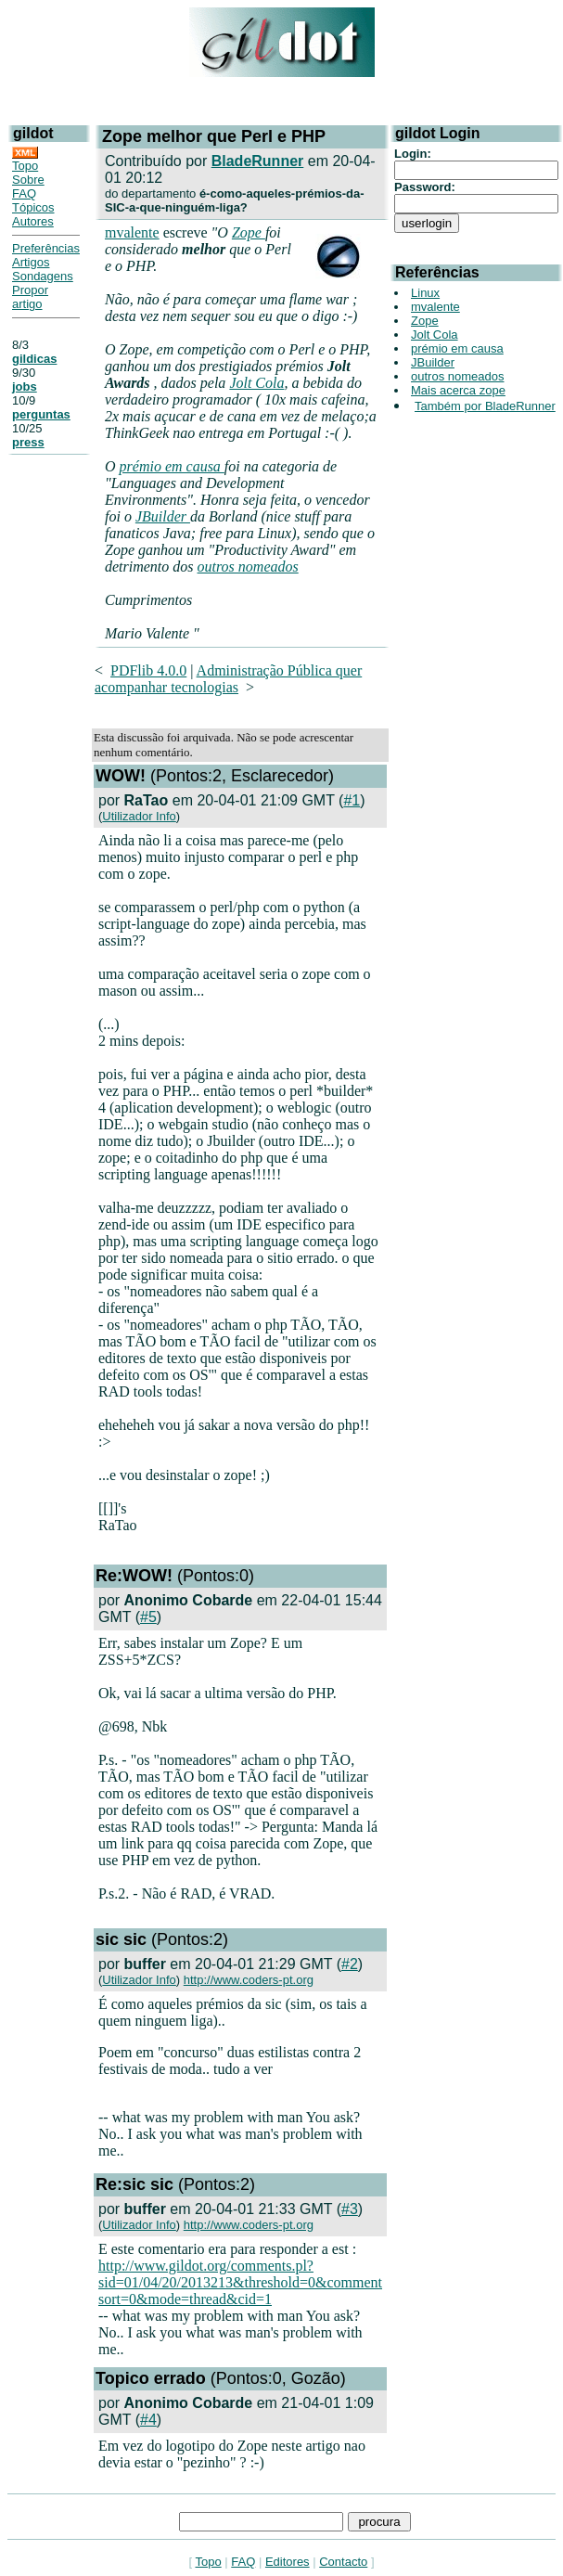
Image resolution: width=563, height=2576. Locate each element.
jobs (24, 386)
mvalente (132, 232)
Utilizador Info (138, 816)
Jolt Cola (256, 383)
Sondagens (42, 276)
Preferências (46, 248)
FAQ (24, 193)
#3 (349, 2209)
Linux (425, 293)
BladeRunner (257, 161)
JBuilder (162, 516)
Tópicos (33, 207)
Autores (33, 221)
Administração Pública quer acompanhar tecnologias (228, 679)
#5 (148, 1617)
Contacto (343, 2562)
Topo (25, 166)
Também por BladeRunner (485, 406)
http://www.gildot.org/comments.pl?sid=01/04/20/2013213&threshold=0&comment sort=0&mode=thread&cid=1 (240, 2282)
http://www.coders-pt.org (248, 1980)
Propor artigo (30, 297)
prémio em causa (172, 466)
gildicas (34, 359)
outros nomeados (248, 566)
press (28, 442)
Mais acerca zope (458, 390)
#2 (349, 1964)
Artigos (30, 262)
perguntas (41, 414)
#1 (351, 800)
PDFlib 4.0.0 (148, 670)
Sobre (28, 180)
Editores (287, 2562)
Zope (248, 232)
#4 (148, 2420)
